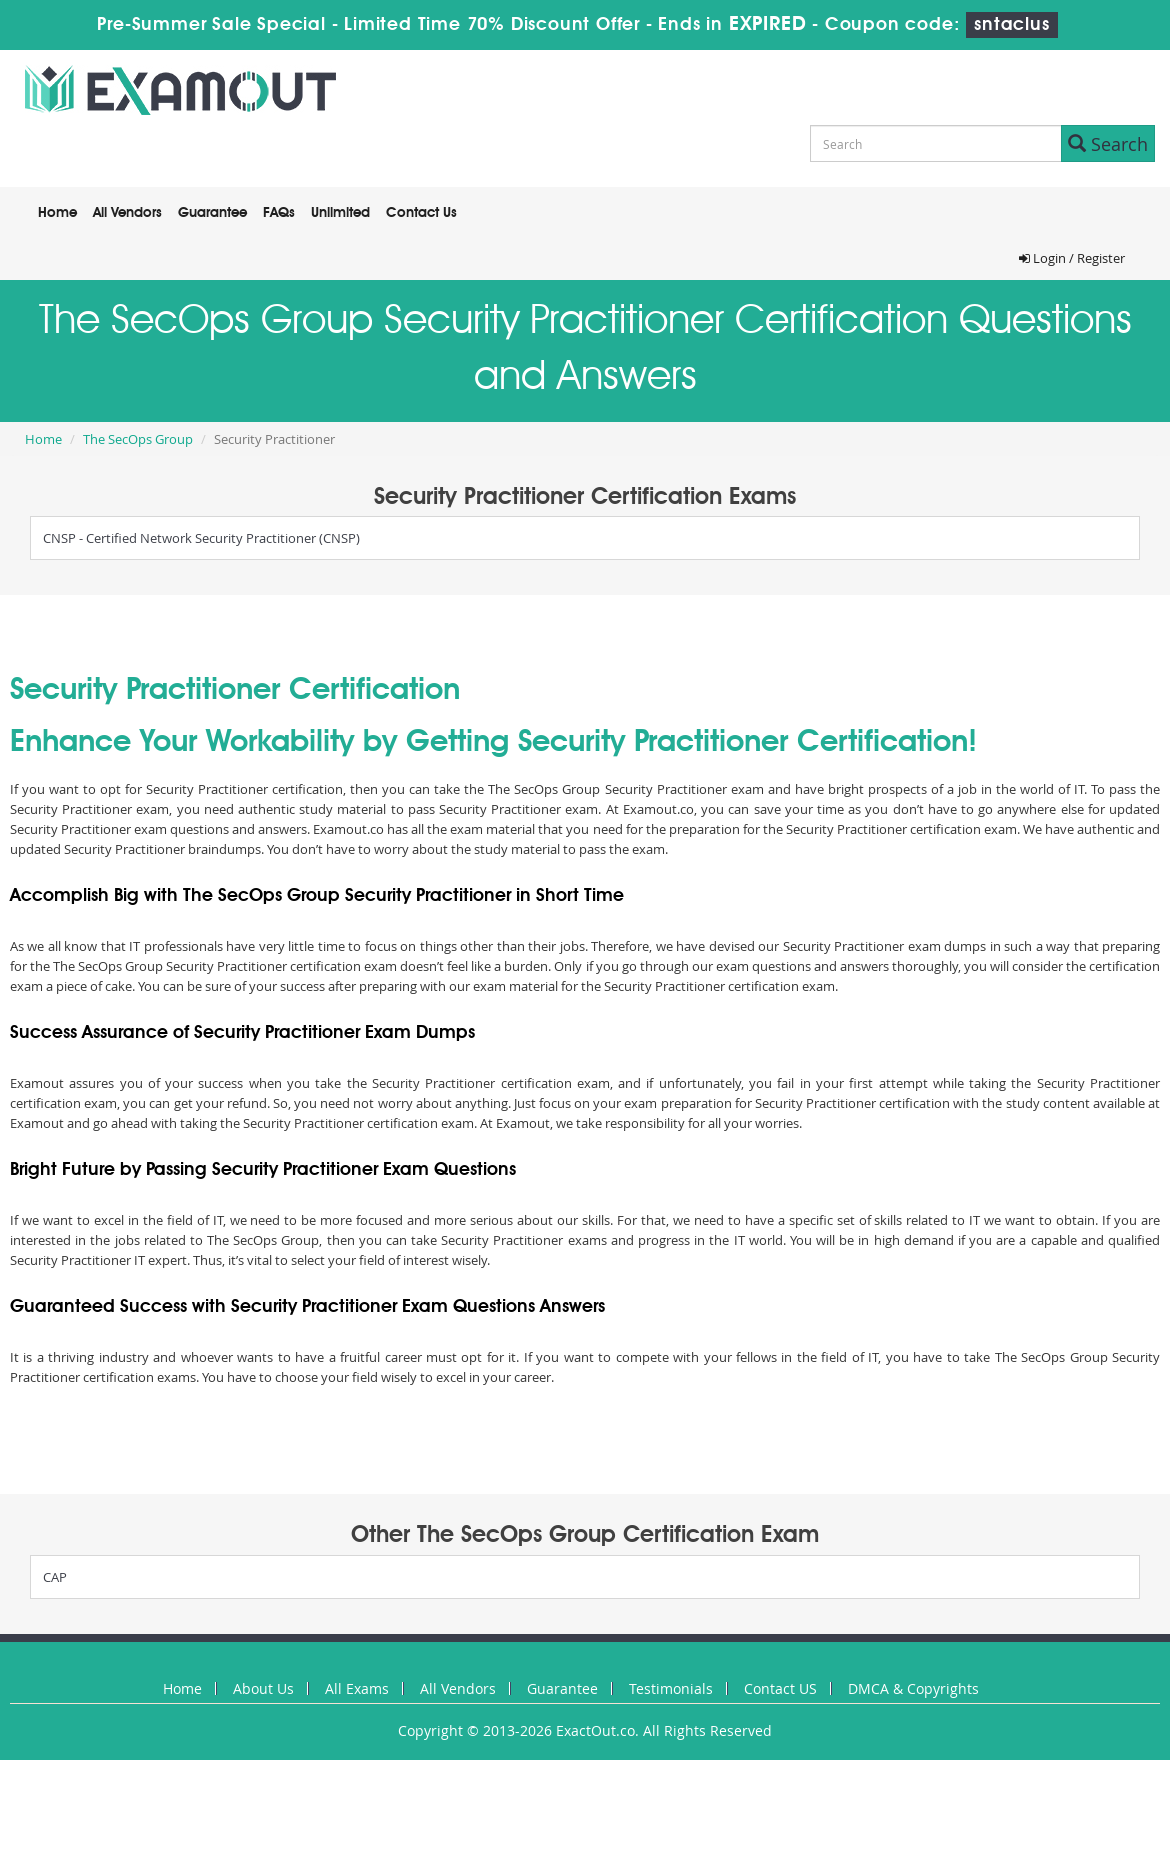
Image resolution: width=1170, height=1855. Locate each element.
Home (57, 213)
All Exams (357, 1688)
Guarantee (212, 213)
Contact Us (421, 213)
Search (1108, 144)
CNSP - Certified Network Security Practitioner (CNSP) (201, 538)
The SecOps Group (138, 439)
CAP (55, 1577)
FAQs (279, 213)
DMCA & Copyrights (913, 1688)
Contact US (780, 1688)
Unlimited (340, 213)
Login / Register (1072, 258)
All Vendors (127, 213)
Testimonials (671, 1688)
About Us (263, 1688)
